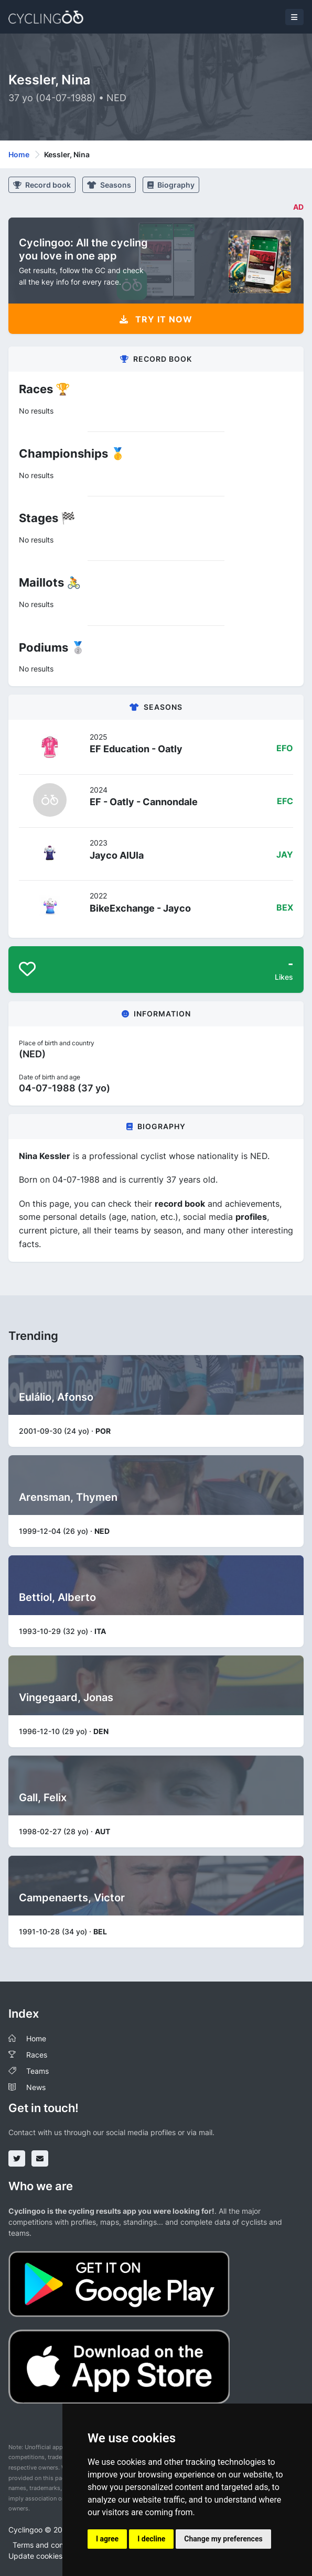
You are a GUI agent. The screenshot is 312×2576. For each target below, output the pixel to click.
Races (36, 2054)
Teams (37, 2070)
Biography (171, 184)
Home (18, 154)
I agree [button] (107, 2539)
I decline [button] (151, 2539)
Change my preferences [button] (223, 2539)
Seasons (109, 184)
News (36, 2087)
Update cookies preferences (57, 2555)
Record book (42, 184)
